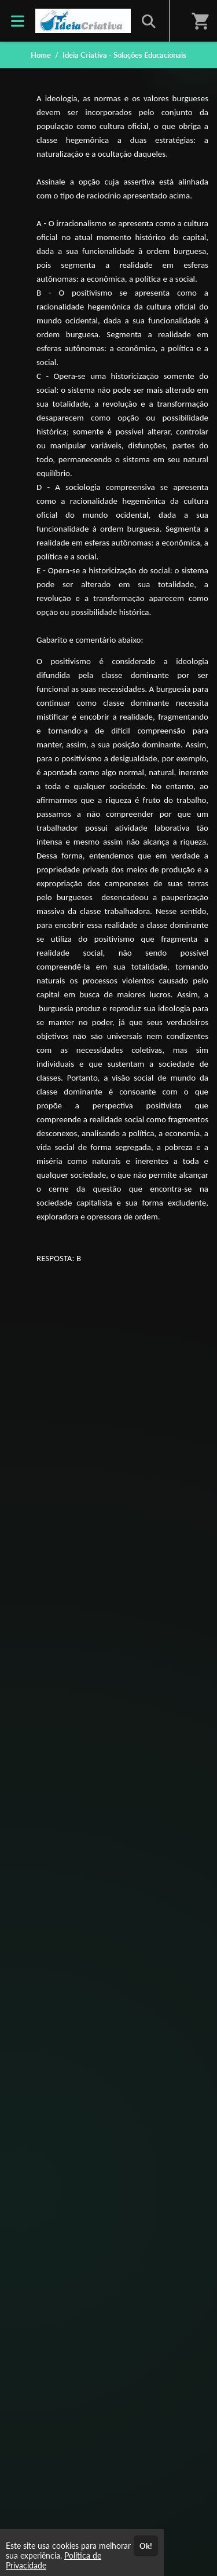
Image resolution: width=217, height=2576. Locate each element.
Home (41, 55)
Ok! (145, 2546)
